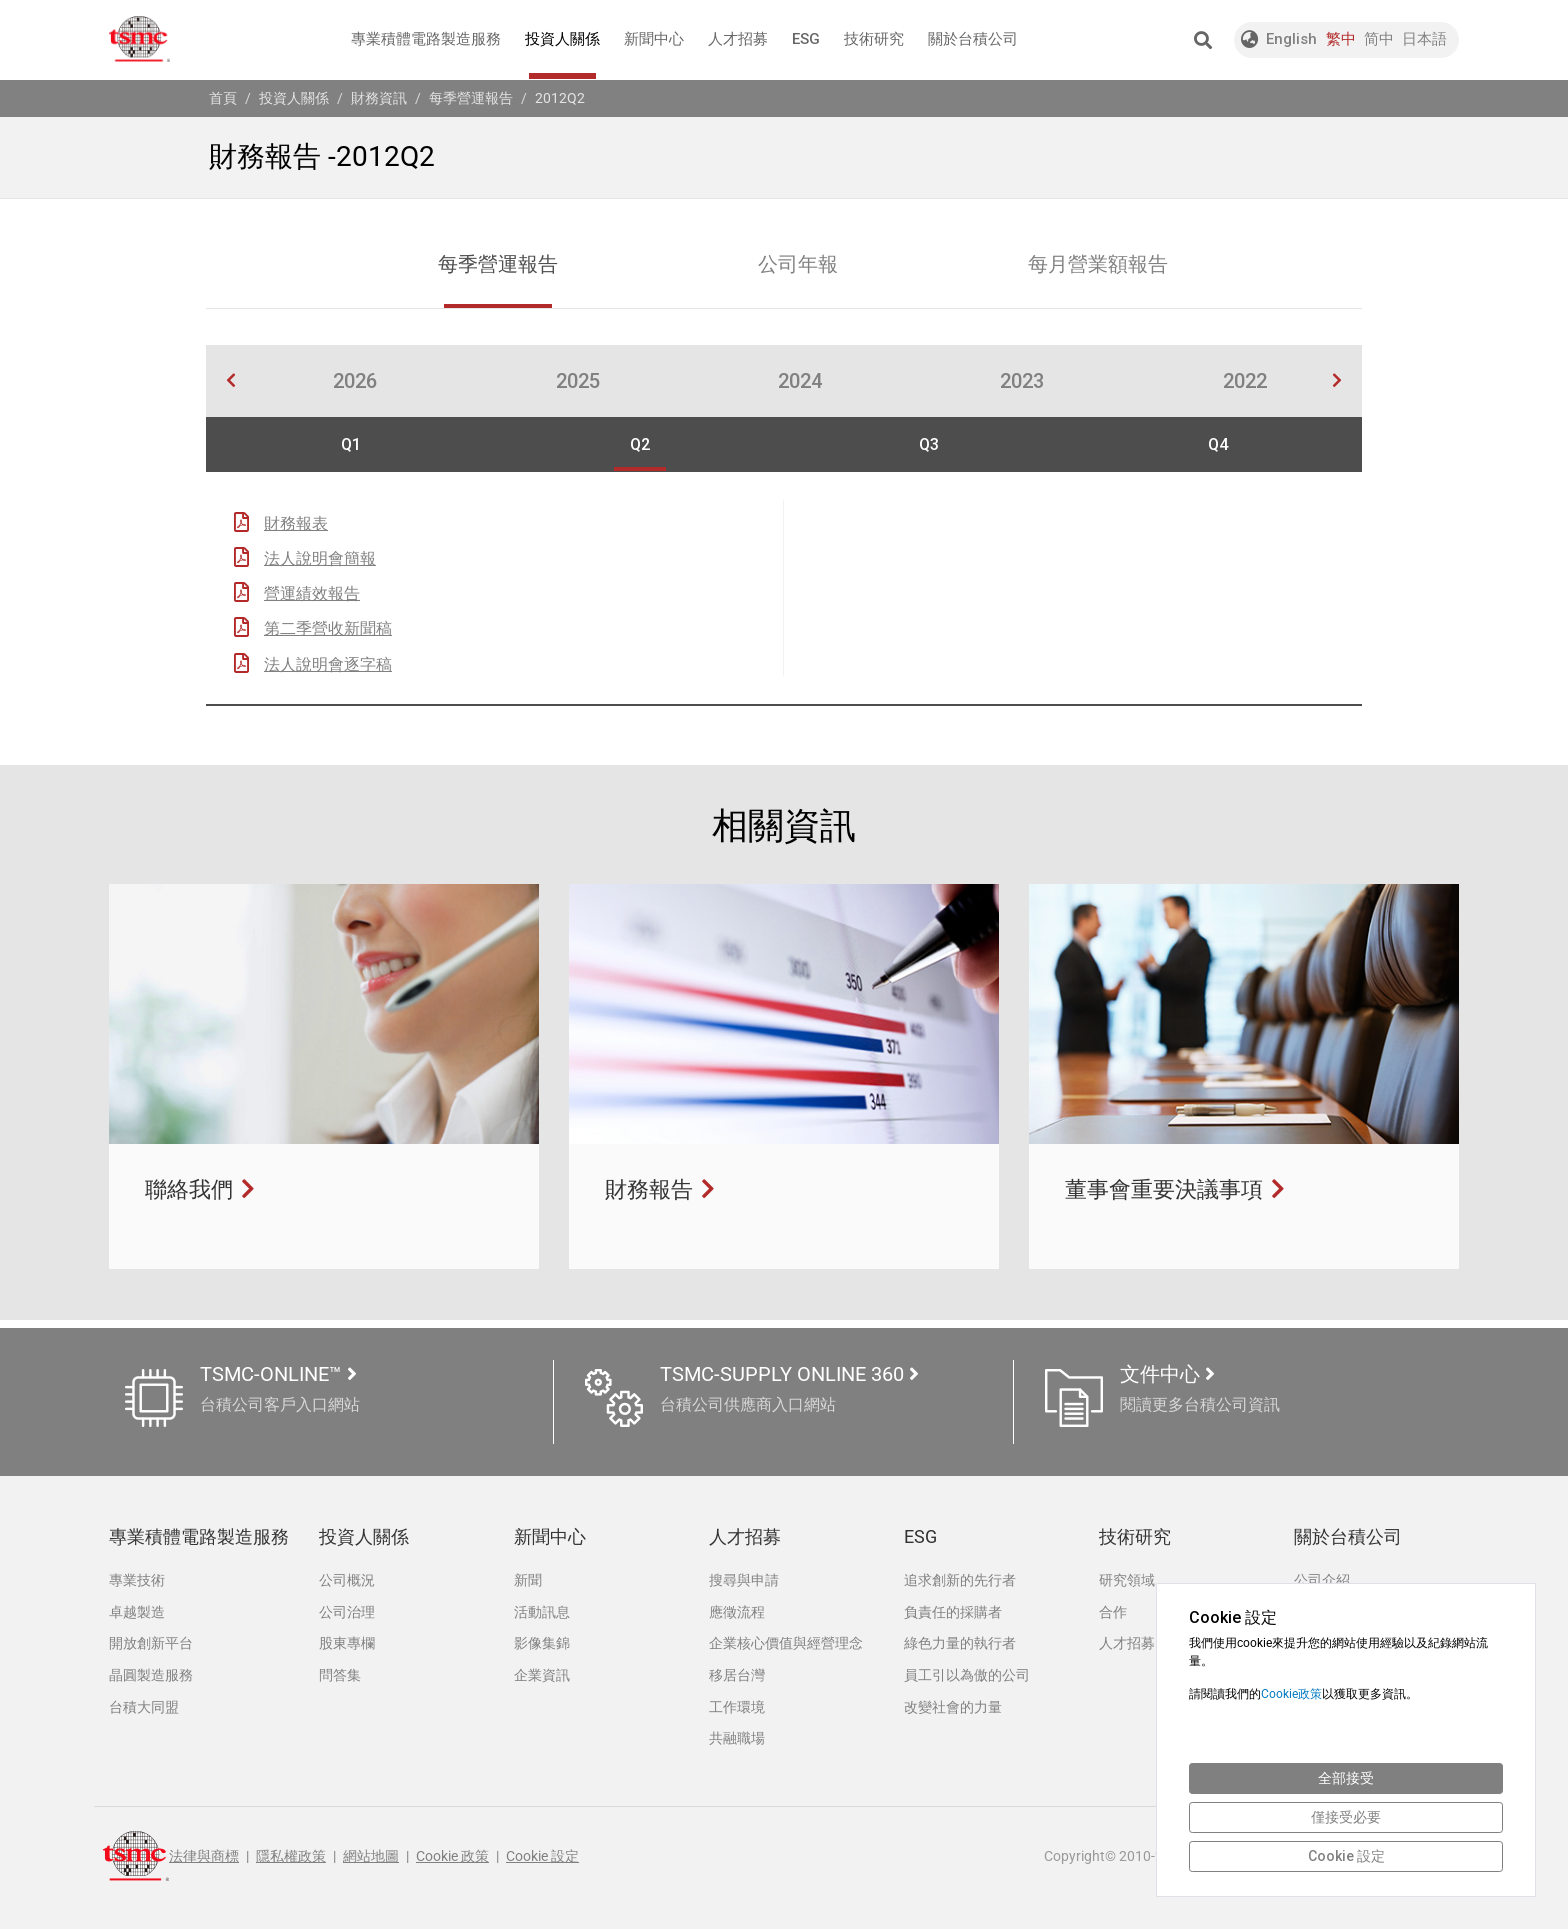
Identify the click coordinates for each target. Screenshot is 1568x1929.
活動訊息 (542, 1612)
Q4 (1218, 444)
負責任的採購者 (953, 1612)
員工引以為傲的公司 (967, 1675)
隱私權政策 (291, 1856)
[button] (1202, 40)
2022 (1245, 381)
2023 (1022, 381)
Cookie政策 (1291, 1694)
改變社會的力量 (953, 1707)
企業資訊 (542, 1675)
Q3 (929, 444)
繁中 (1341, 39)
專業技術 (137, 1580)
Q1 (351, 444)
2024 (800, 381)
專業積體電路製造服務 (426, 39)
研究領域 (1127, 1580)
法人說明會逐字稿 (328, 664)
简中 (1379, 39)
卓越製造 (137, 1612)
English (1291, 39)
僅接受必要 (1346, 1817)
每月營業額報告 (1098, 264)
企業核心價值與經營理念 (786, 1643)
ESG (806, 39)
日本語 (1424, 39)
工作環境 (737, 1707)
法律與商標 (204, 1856)
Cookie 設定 (542, 1856)
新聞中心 (654, 39)
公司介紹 (1322, 1580)
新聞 (528, 1580)
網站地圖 (371, 1856)
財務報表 (296, 523)
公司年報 (798, 264)
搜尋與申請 (744, 1580)
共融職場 (737, 1738)
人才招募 (738, 39)
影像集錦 (542, 1643)
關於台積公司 (973, 39)
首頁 (223, 98)
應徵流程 (737, 1612)
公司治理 (347, 1612)
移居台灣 (737, 1675)
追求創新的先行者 (960, 1580)
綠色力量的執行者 (960, 1643)
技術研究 (874, 39)
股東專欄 (347, 1643)
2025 (578, 381)
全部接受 (1346, 1778)
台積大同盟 (144, 1707)
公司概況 (347, 1580)
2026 (355, 381)
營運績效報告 (312, 593)
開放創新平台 (151, 1643)
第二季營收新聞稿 (328, 628)
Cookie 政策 (452, 1856)
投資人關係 (562, 54)
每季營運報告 (471, 98)
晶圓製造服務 (151, 1675)
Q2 (640, 444)
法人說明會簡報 (320, 558)
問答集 (340, 1675)
